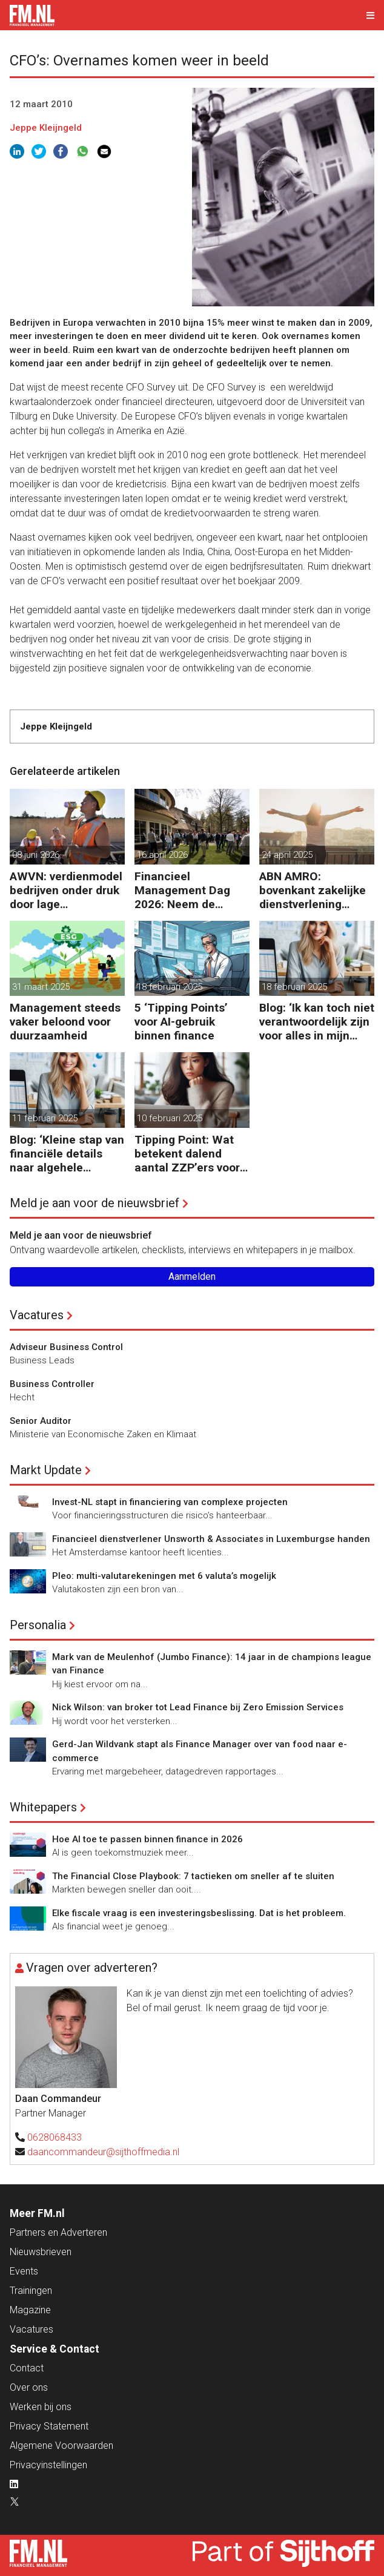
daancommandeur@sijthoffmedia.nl (103, 2152)
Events (24, 2271)
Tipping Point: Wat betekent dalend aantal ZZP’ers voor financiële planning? (188, 1153)
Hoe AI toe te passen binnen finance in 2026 (147, 1839)
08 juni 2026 (35, 854)
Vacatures (37, 1315)
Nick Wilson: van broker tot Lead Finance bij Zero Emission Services (197, 1707)
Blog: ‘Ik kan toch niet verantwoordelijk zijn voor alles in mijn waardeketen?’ (316, 1022)
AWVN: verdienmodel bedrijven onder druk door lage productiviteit (66, 890)
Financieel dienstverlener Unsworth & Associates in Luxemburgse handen (211, 1538)
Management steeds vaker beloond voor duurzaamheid (65, 1022)
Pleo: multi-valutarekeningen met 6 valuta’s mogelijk (164, 1575)
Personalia (38, 1625)
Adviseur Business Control (66, 1347)
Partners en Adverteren (58, 2232)
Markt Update (46, 1470)
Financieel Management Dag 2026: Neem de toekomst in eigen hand (182, 890)
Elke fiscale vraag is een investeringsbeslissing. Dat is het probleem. (199, 1913)
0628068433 (54, 2137)
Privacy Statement (49, 2426)
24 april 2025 (287, 854)
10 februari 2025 (169, 1118)
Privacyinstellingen (48, 2465)
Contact (27, 2368)
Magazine (30, 2310)
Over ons (29, 2387)
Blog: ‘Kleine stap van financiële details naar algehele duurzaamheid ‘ (67, 1153)
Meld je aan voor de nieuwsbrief (94, 1203)
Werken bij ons (40, 2407)
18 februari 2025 (169, 986)
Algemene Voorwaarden (61, 2445)
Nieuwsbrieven (40, 2252)
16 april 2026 (162, 854)
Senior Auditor (40, 1420)
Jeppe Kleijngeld (46, 127)
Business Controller (52, 1384)
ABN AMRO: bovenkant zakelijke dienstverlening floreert (312, 890)
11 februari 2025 (45, 1118)
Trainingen (31, 2290)
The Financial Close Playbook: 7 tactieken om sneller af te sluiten (193, 1876)
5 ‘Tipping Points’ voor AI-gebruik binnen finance (181, 1022)
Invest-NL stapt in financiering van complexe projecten (170, 1502)
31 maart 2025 (41, 986)
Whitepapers (43, 1807)
